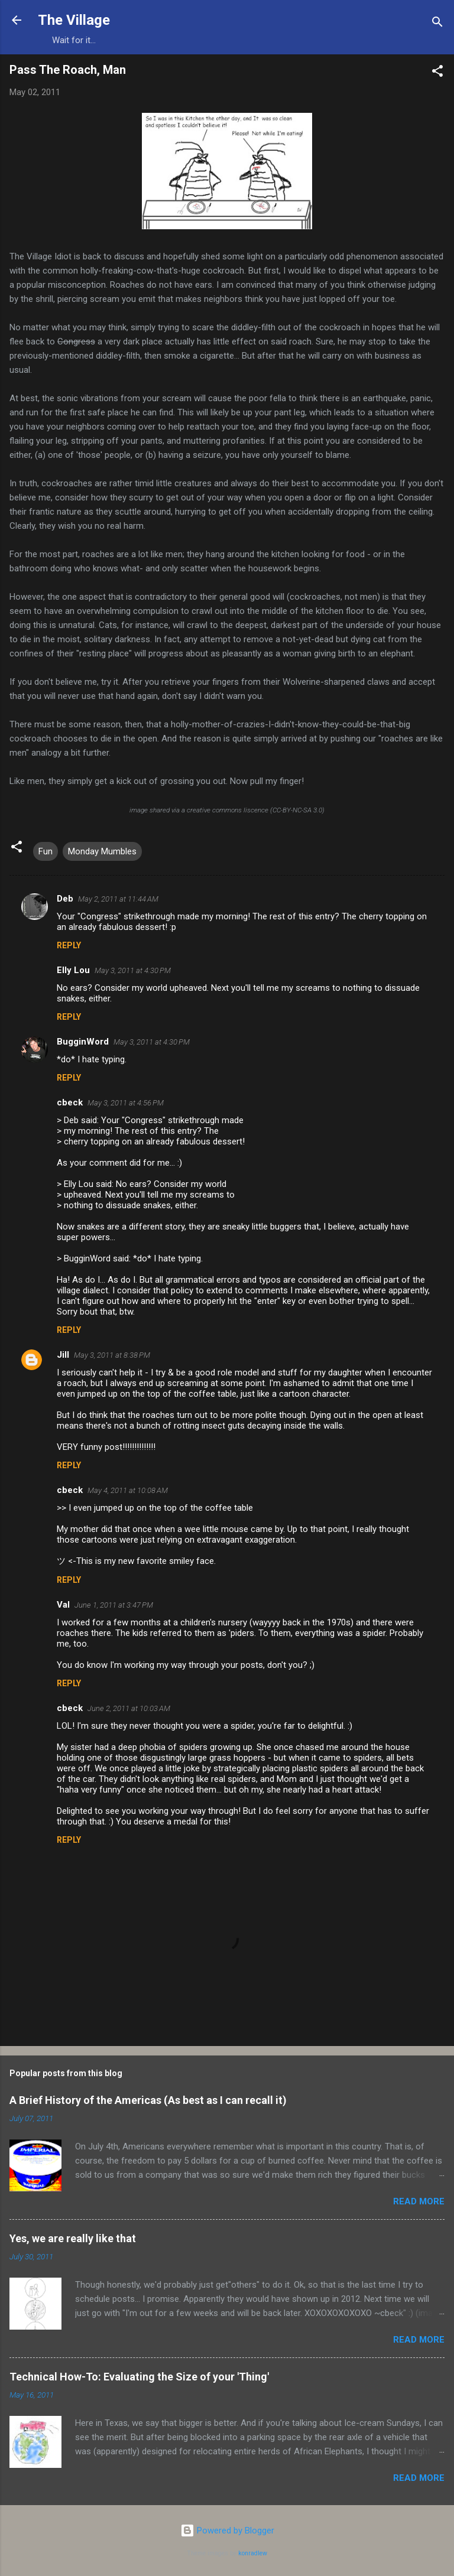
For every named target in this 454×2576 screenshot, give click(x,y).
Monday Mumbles (102, 851)
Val (63, 1604)
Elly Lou (73, 970)
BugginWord (83, 1041)
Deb (65, 898)
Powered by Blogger (227, 2530)
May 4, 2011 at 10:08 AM (127, 1490)
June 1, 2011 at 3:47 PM (113, 1605)
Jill (63, 1354)
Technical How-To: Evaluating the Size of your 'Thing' (139, 2376)
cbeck (70, 1102)
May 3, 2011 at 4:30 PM (133, 970)
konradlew (252, 2553)
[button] (437, 73)
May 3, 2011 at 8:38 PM (112, 1355)
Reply (69, 945)
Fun (45, 851)
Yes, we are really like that (72, 2238)
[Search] (437, 24)
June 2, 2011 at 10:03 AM (128, 1708)
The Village (74, 20)
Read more (419, 2201)
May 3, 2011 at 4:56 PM (125, 1102)
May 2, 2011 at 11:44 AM (118, 899)
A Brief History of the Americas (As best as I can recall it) (148, 2100)
